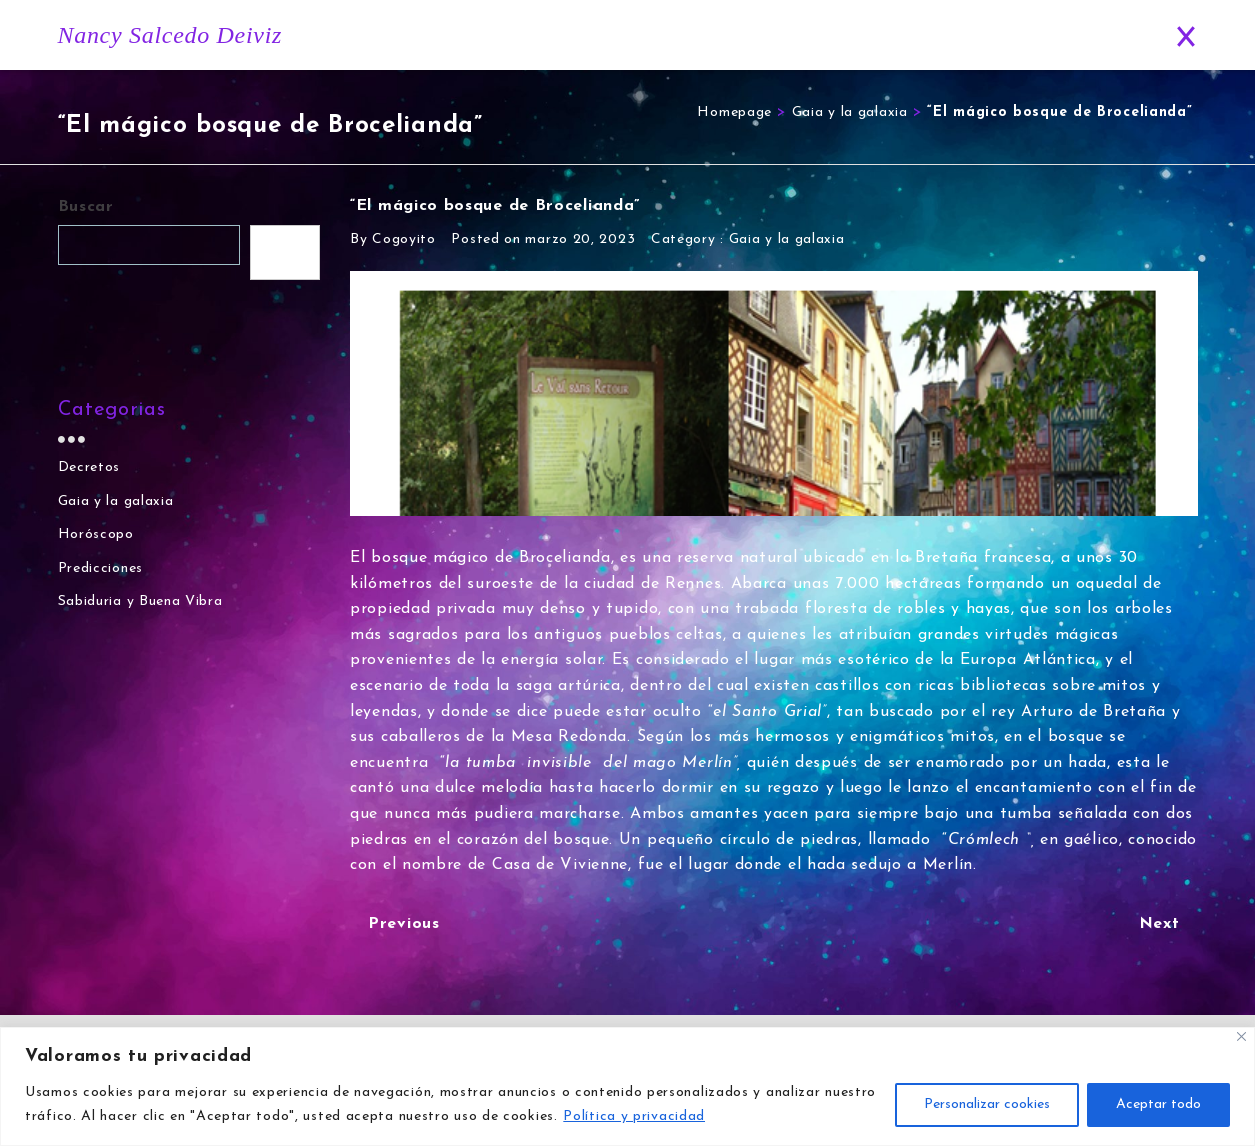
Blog (881, 35)
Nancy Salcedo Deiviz (170, 35)
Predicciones (984, 35)
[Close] (1241, 1036)
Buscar (86, 207)
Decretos (89, 467)
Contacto (1096, 35)
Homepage (734, 112)
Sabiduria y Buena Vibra (140, 602)
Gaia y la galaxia (850, 112)
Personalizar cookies (987, 1104)
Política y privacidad (634, 1116)
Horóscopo (783, 35)
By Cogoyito (393, 239)
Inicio (598, 35)
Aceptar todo (1158, 1104)
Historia (681, 35)
